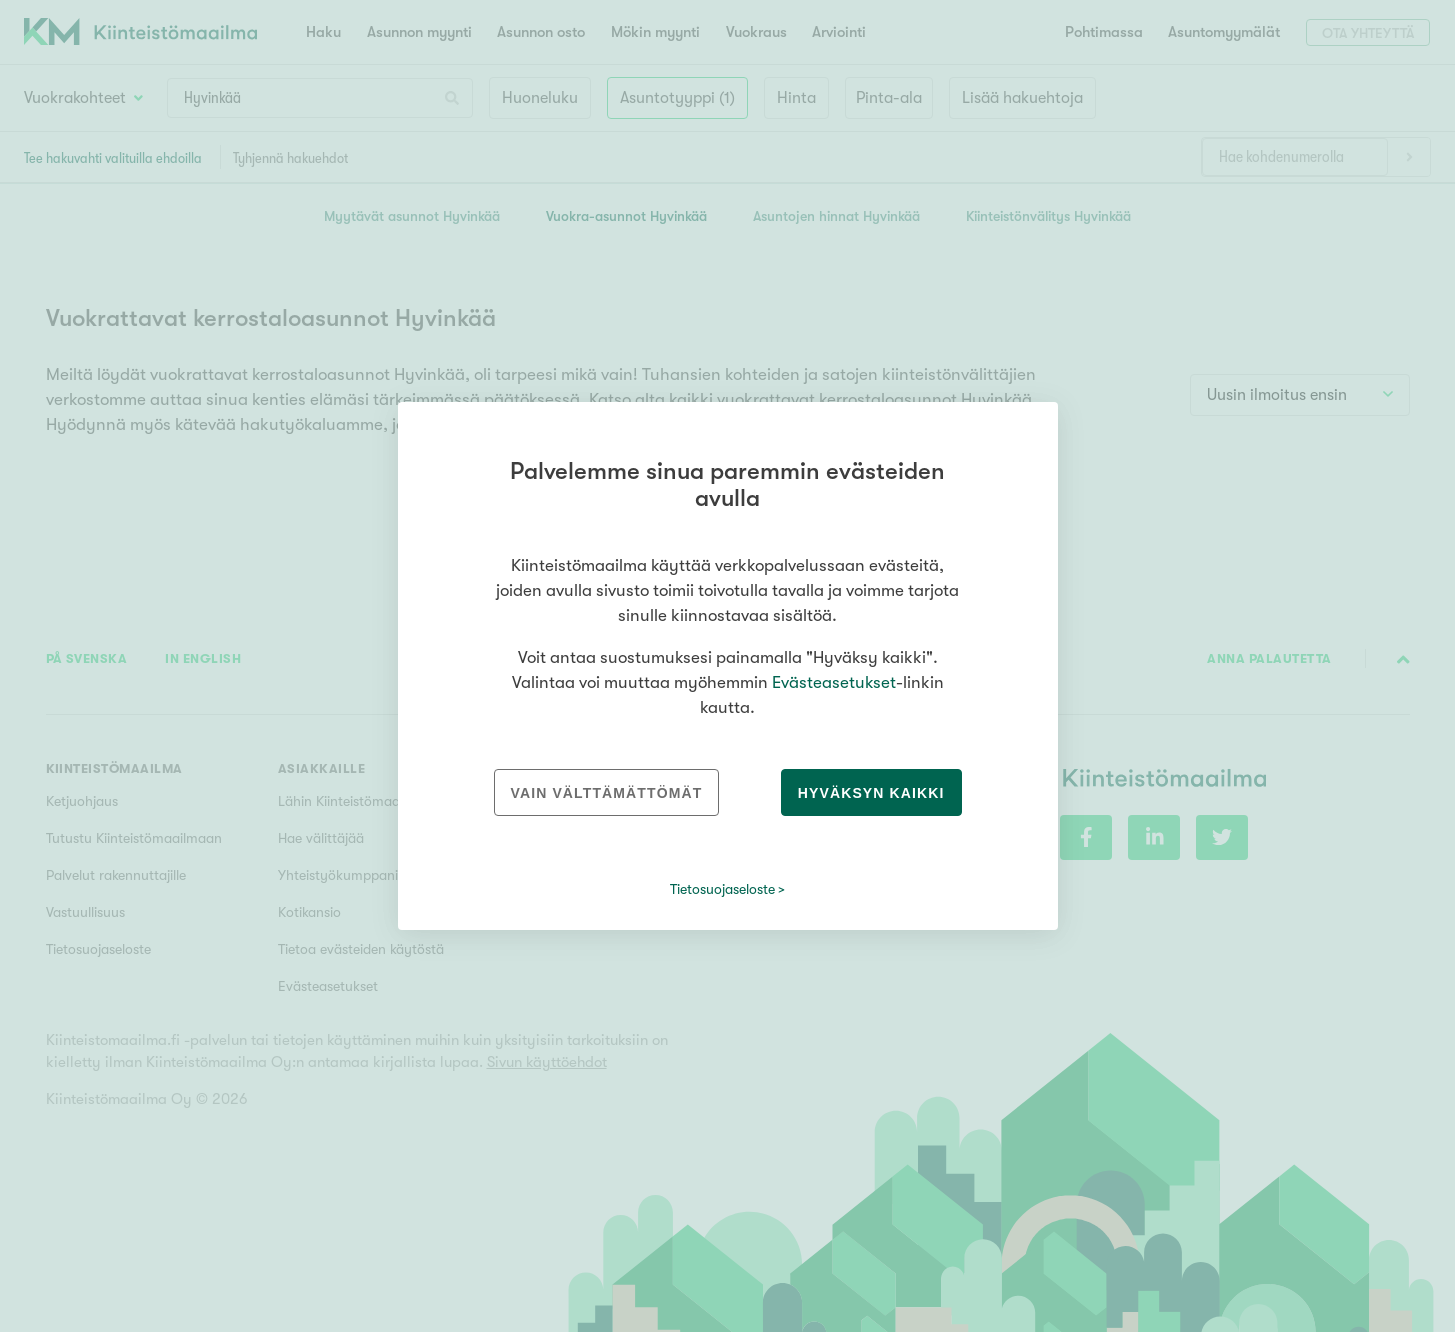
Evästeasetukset (834, 682)
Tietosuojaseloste (722, 889)
